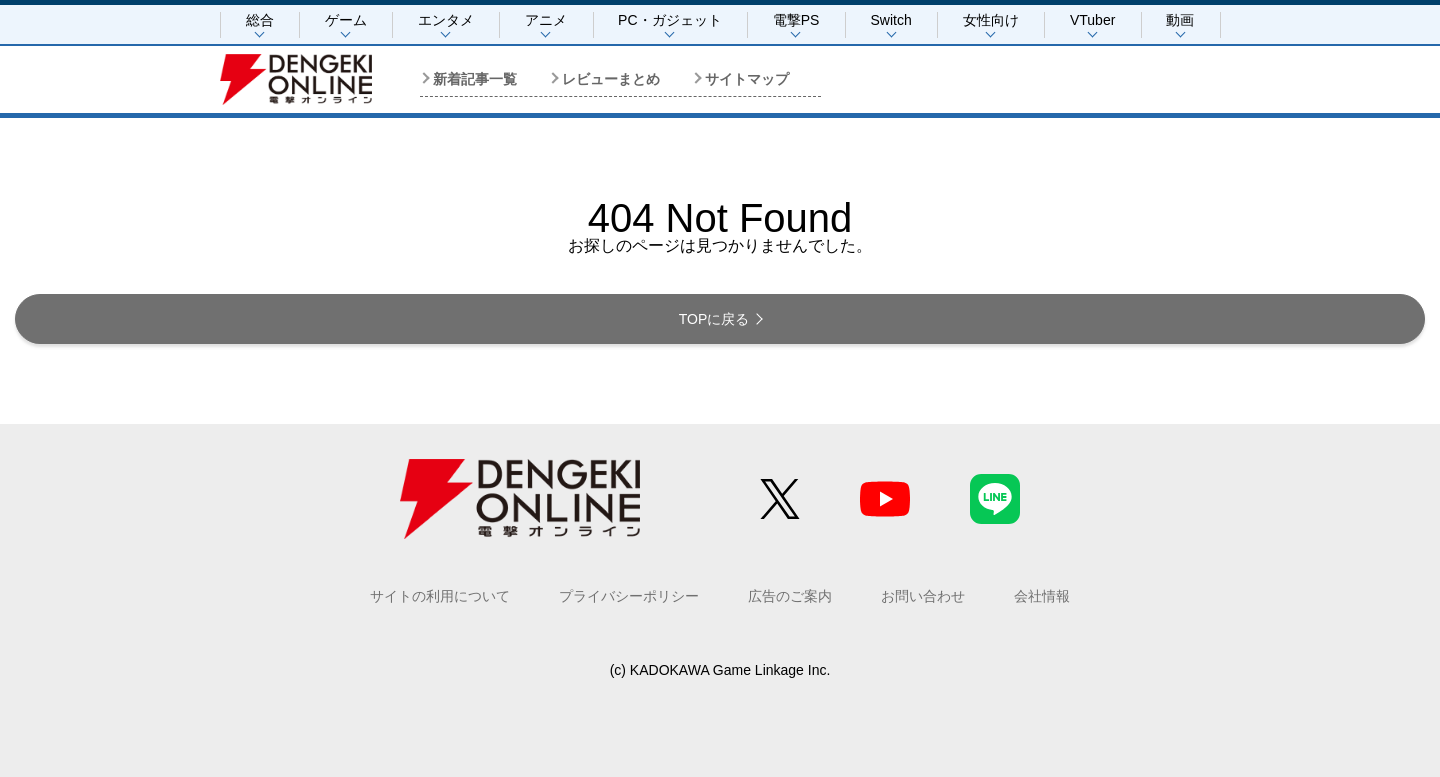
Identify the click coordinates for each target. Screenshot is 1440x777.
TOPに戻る (714, 319)
